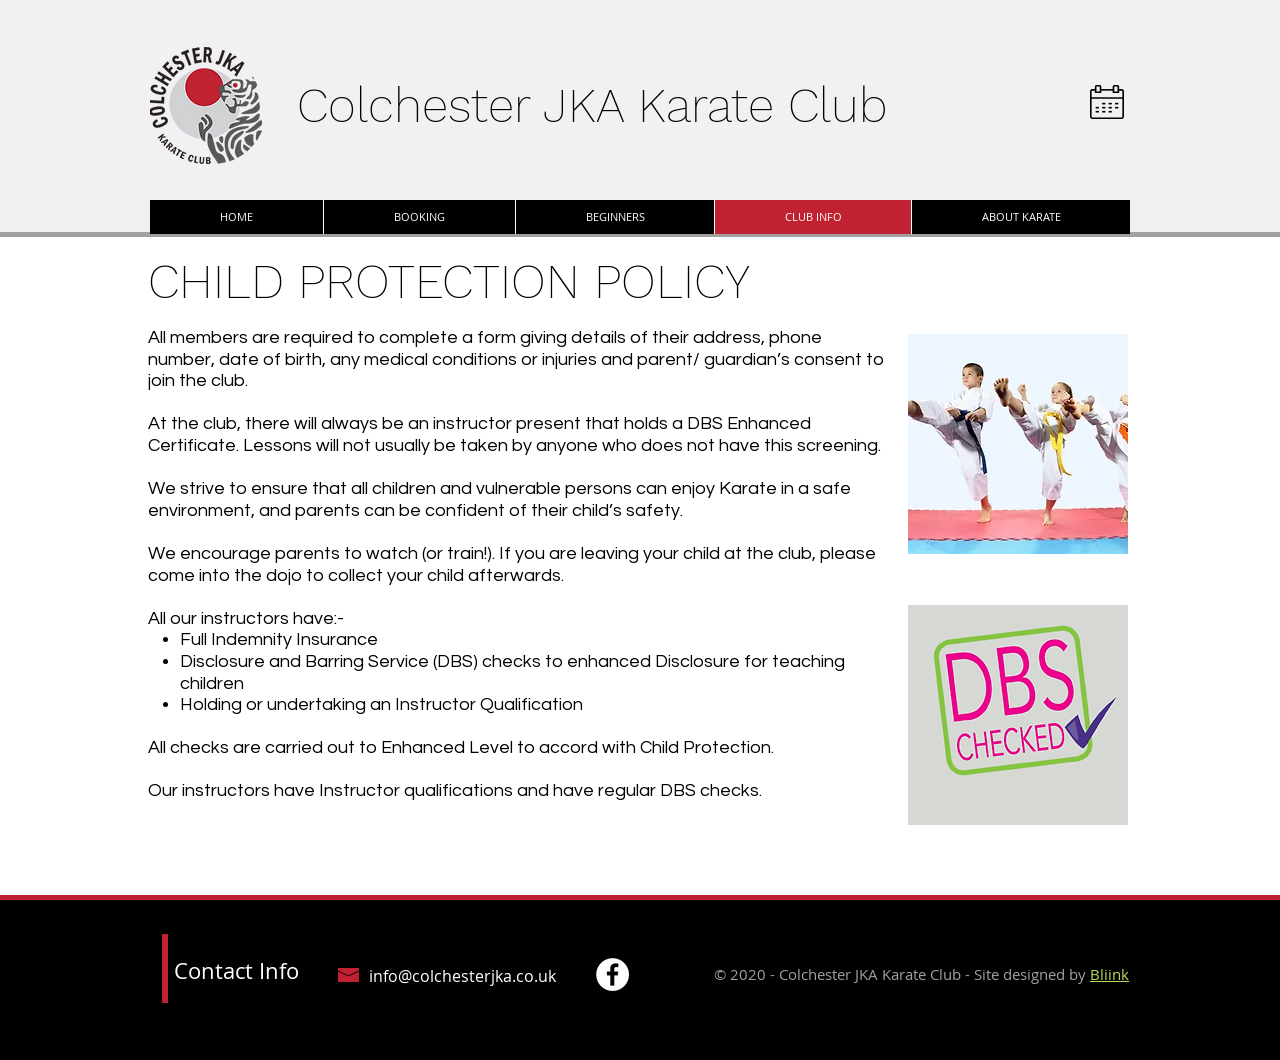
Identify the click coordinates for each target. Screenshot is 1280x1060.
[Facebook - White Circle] (612, 974)
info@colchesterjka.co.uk (462, 976)
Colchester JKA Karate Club (592, 105)
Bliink (1109, 974)
